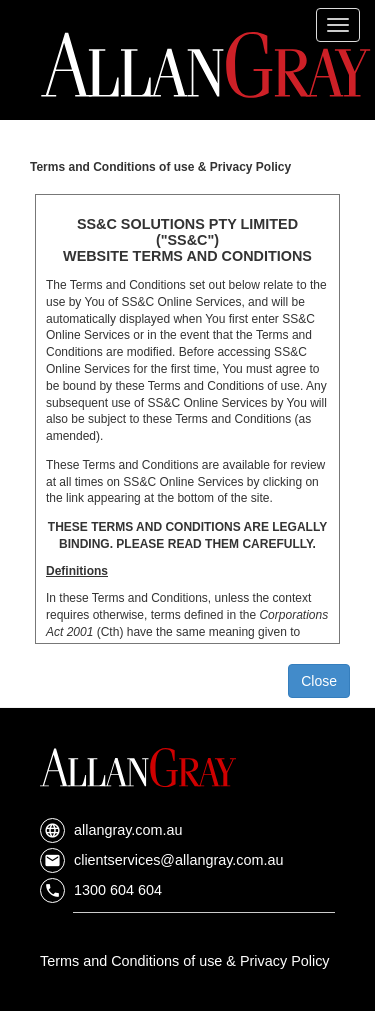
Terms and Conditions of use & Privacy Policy (185, 961)
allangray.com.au (111, 830)
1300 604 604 (101, 890)
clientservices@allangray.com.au (162, 860)
